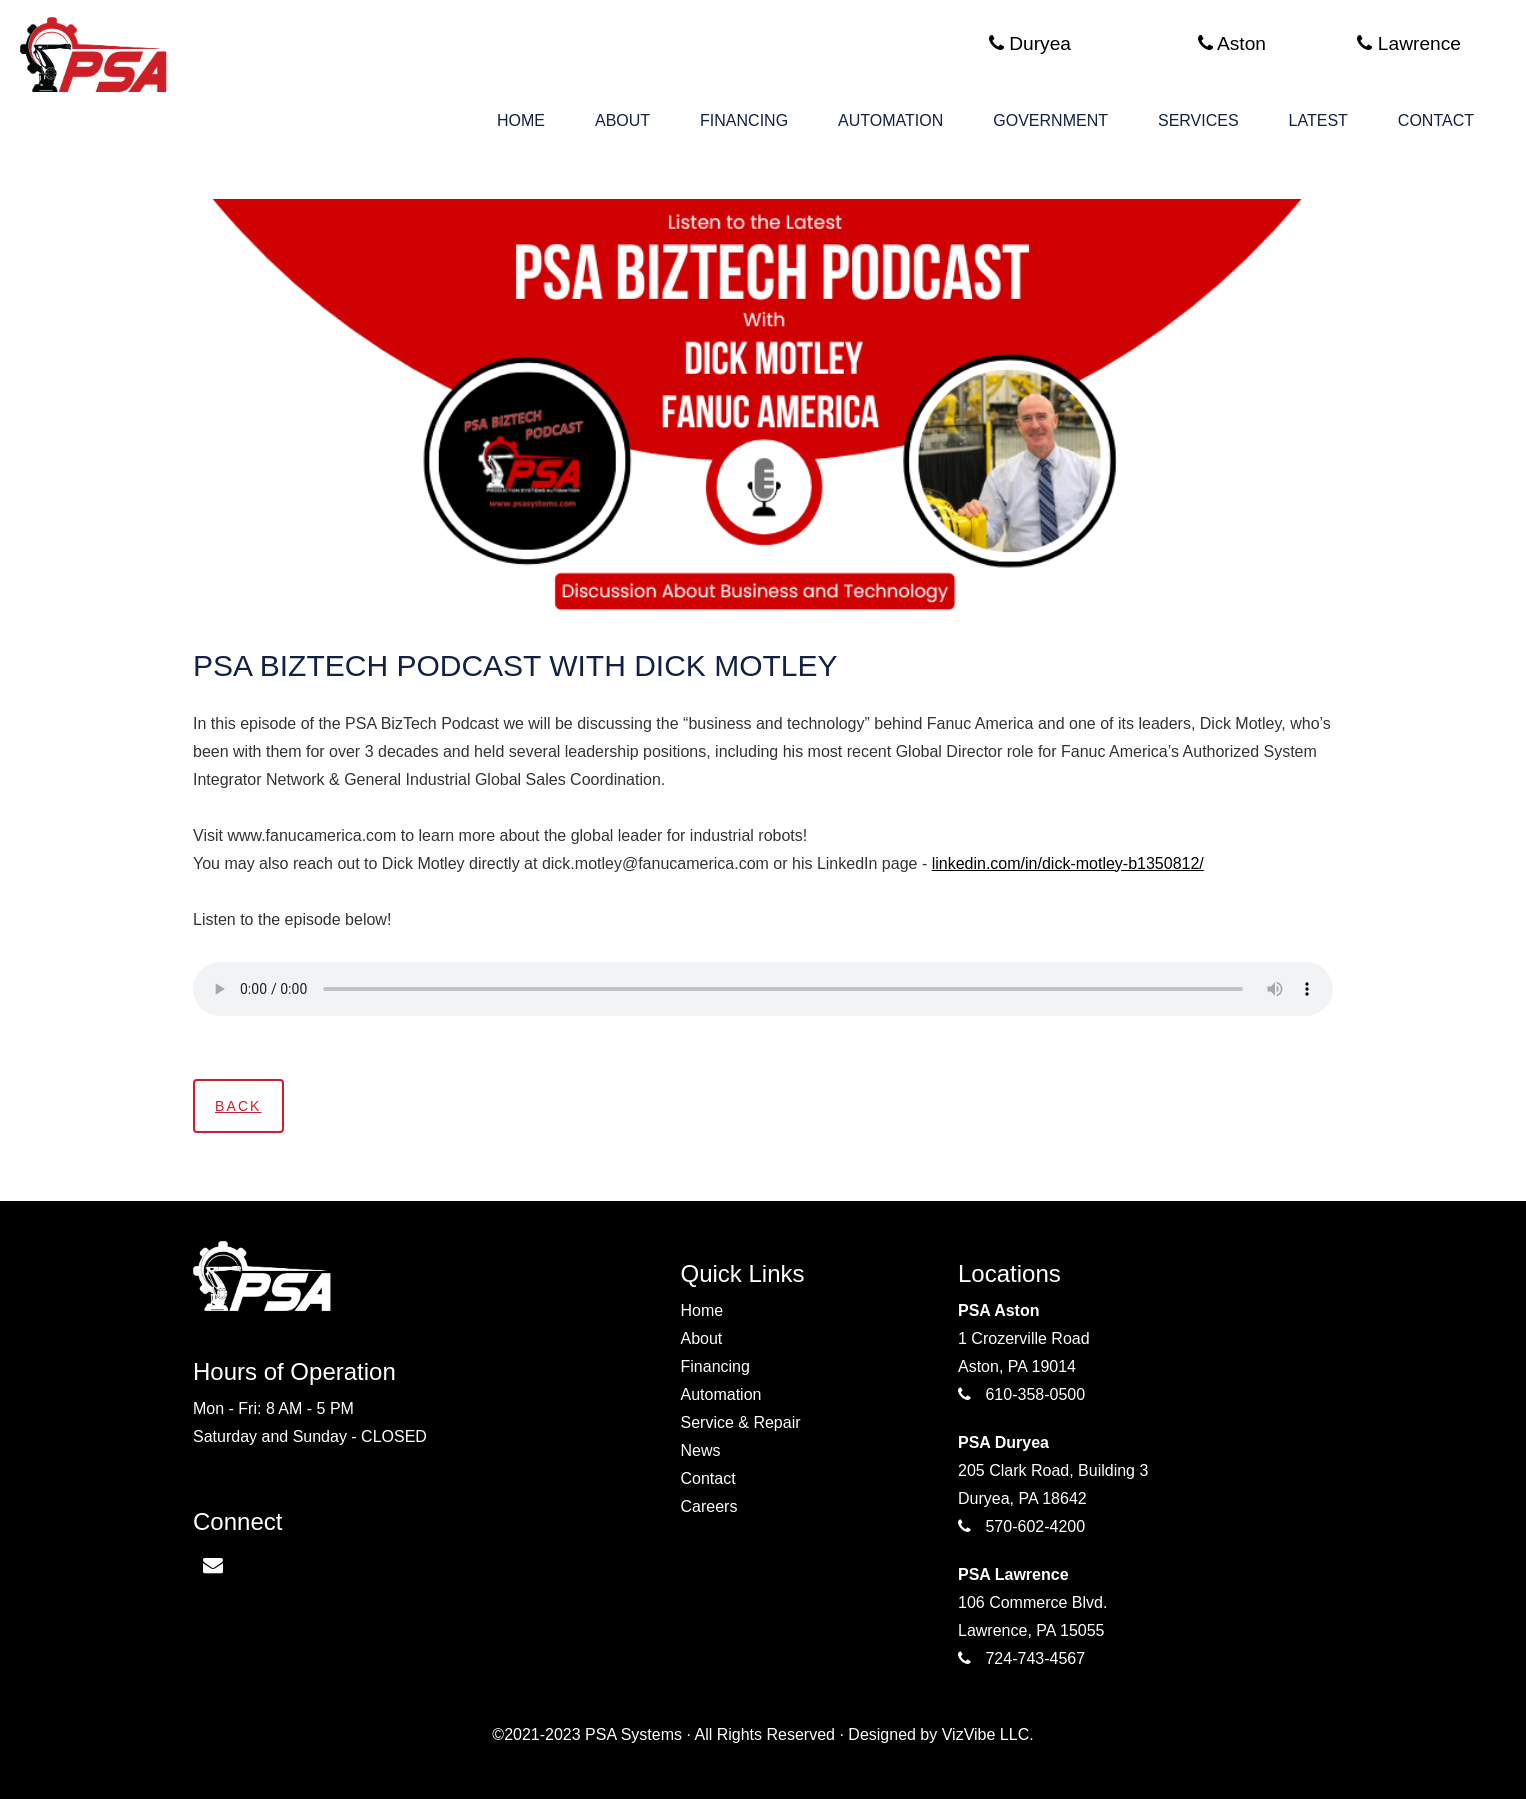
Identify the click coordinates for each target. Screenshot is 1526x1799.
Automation (890, 120)
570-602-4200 (1035, 1526)
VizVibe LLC (985, 1734)
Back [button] (238, 1106)
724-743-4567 (1035, 1658)
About (622, 120)
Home (521, 120)
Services (1198, 120)
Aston (1232, 43)
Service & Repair (741, 1422)
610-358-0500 (1035, 1394)
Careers (709, 1506)
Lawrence (1409, 43)
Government (1050, 120)
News (701, 1450)
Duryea (1030, 43)
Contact (1436, 120)
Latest (1318, 120)
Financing (744, 120)
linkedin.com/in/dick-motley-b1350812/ (1068, 863)
